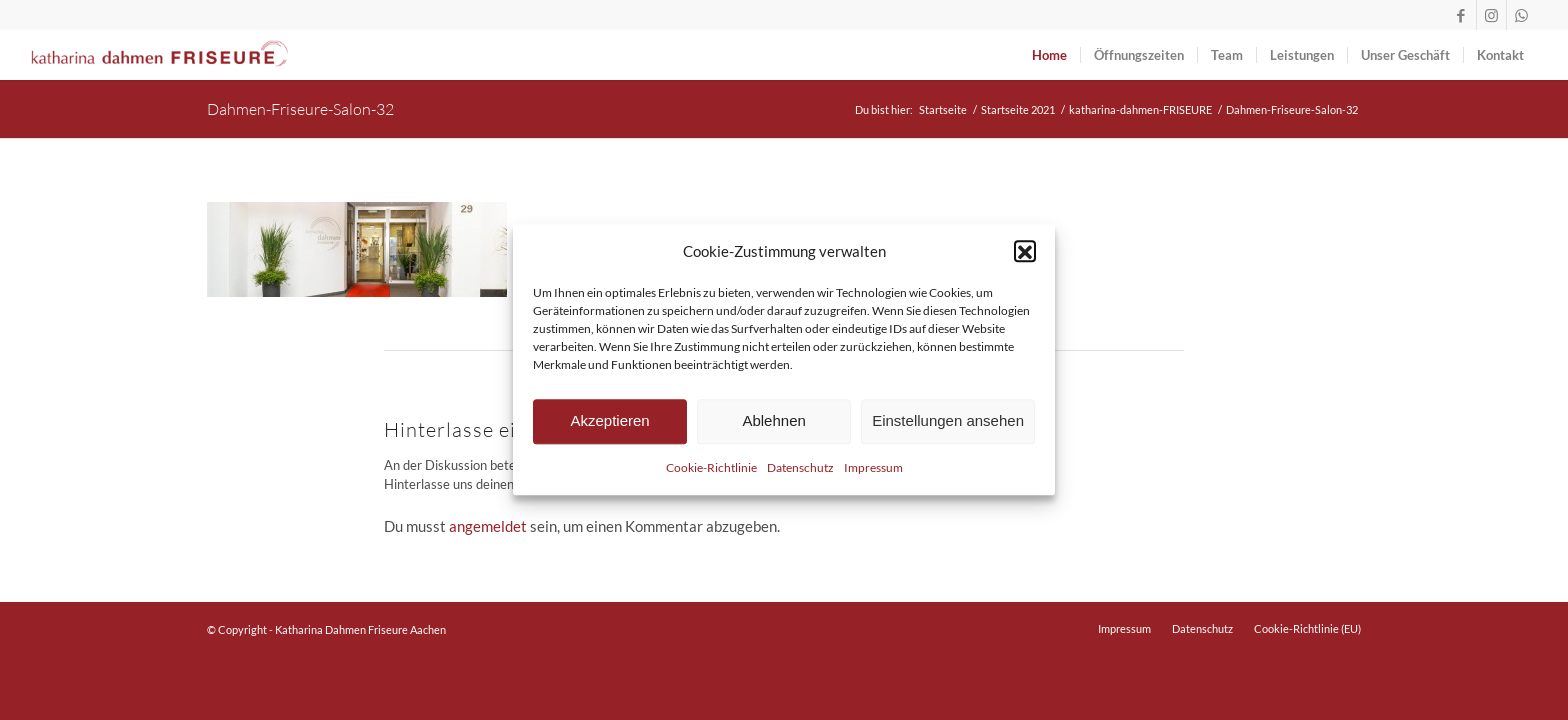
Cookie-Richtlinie (711, 475)
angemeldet (488, 526)
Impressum (873, 475)
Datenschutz (800, 475)
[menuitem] (1049, 55)
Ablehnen (773, 429)
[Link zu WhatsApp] (1522, 15)
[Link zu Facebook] (1461, 15)
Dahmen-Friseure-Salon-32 (300, 108)
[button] (1025, 260)
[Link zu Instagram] (1491, 15)
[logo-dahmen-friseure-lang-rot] (160, 55)
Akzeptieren (609, 429)
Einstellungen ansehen (948, 429)
